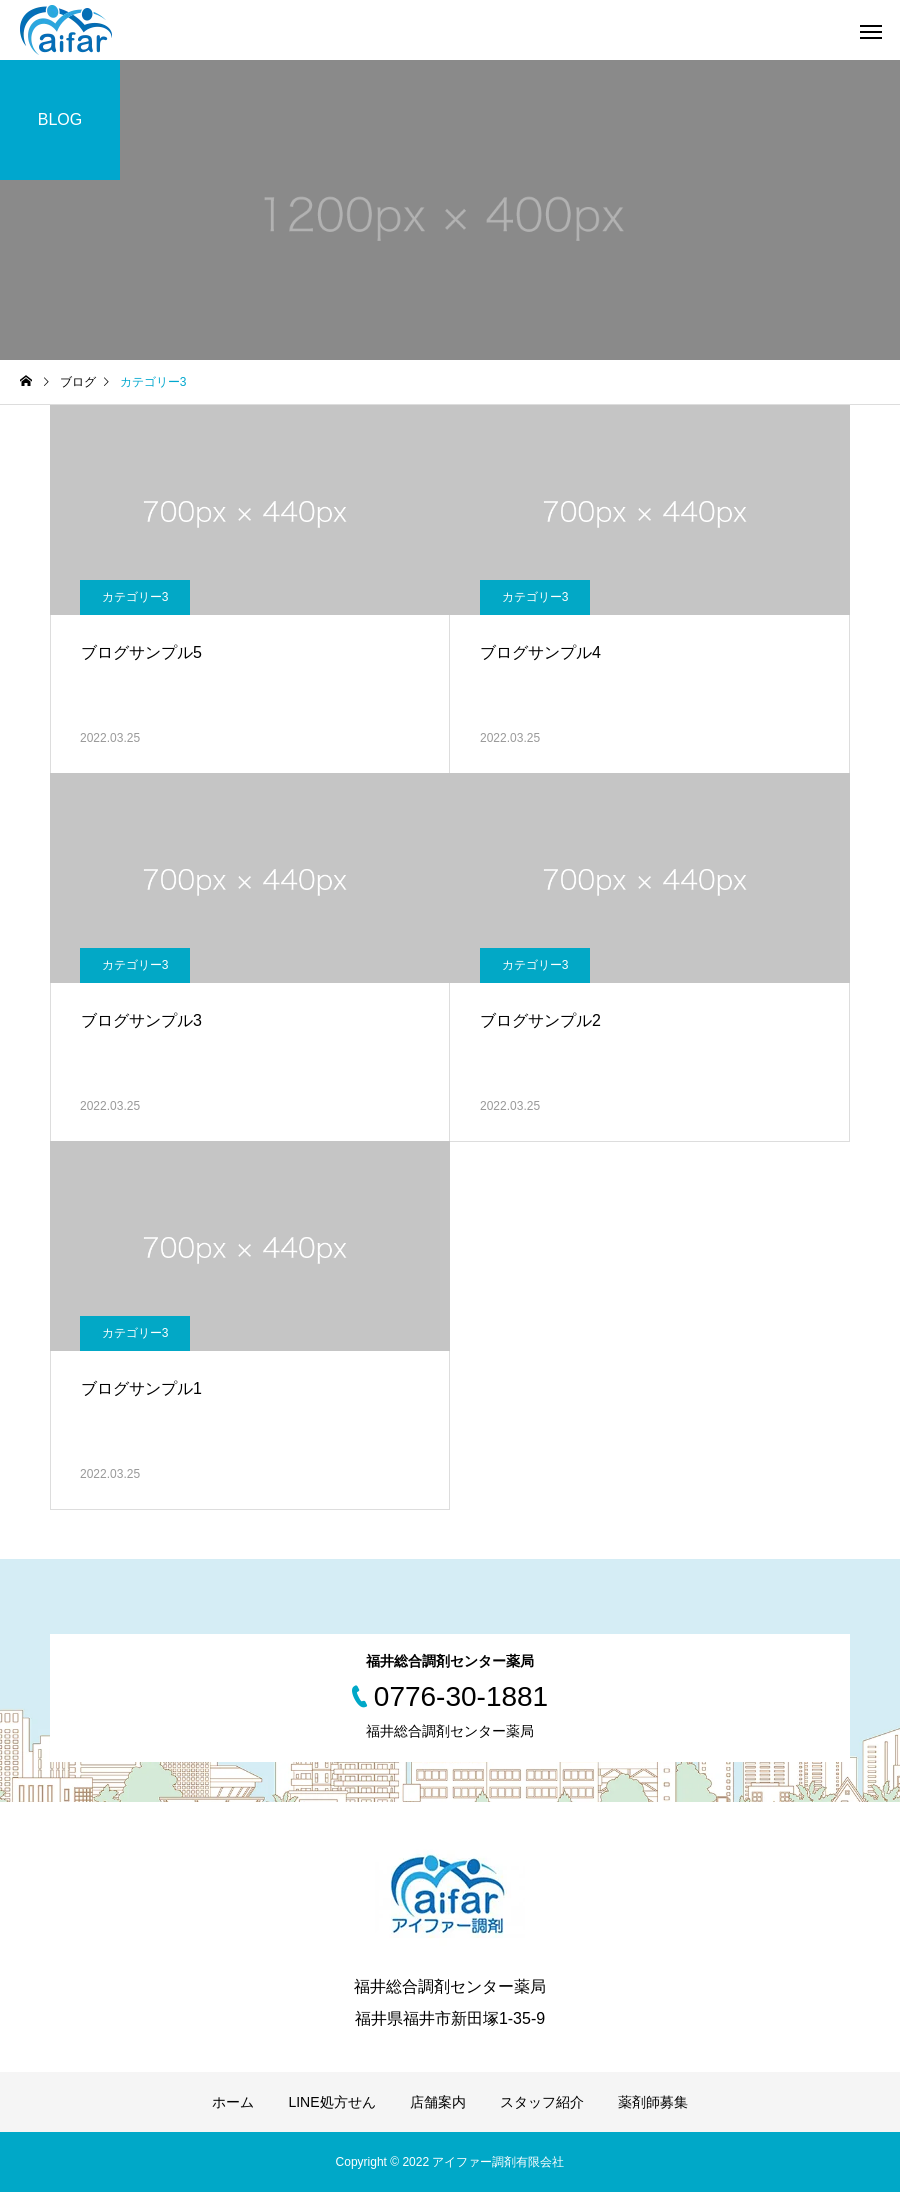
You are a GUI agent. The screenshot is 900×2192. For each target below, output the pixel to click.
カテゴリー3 (135, 597)
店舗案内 (438, 2102)
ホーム (233, 2102)
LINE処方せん (331, 2102)
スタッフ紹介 (542, 2102)
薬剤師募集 (653, 2102)
